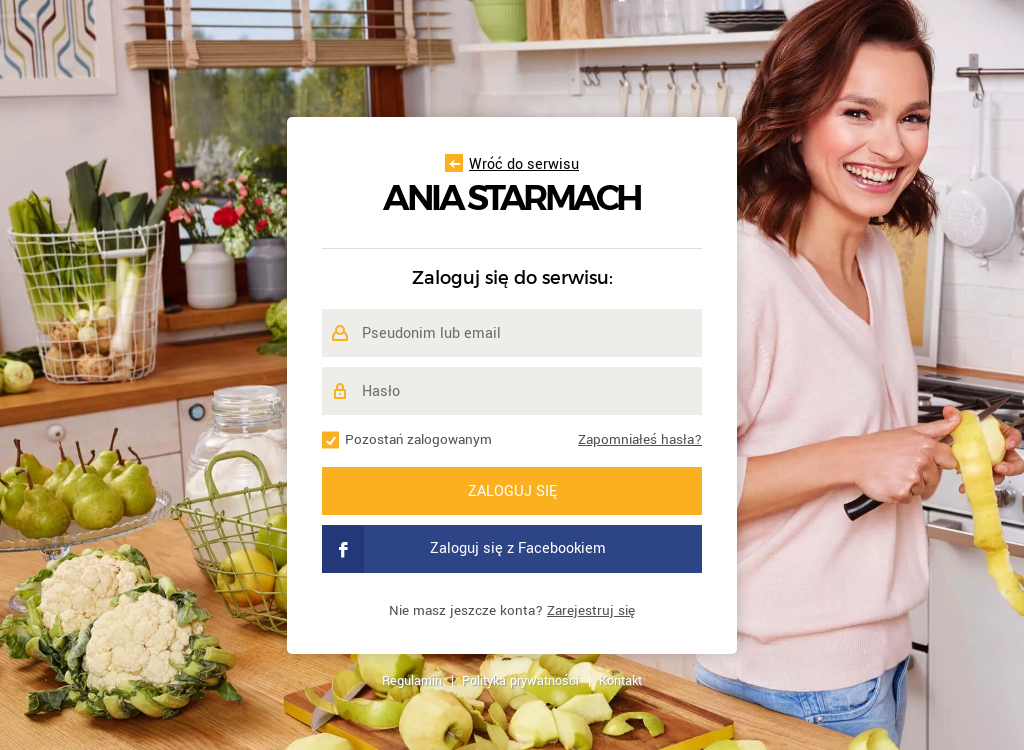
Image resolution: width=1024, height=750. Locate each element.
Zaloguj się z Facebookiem (464, 549)
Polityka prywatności (520, 681)
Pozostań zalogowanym (418, 439)
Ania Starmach (512, 198)
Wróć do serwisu (512, 164)
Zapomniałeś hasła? (640, 439)
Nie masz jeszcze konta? (512, 610)
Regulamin (412, 681)
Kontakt (620, 681)
